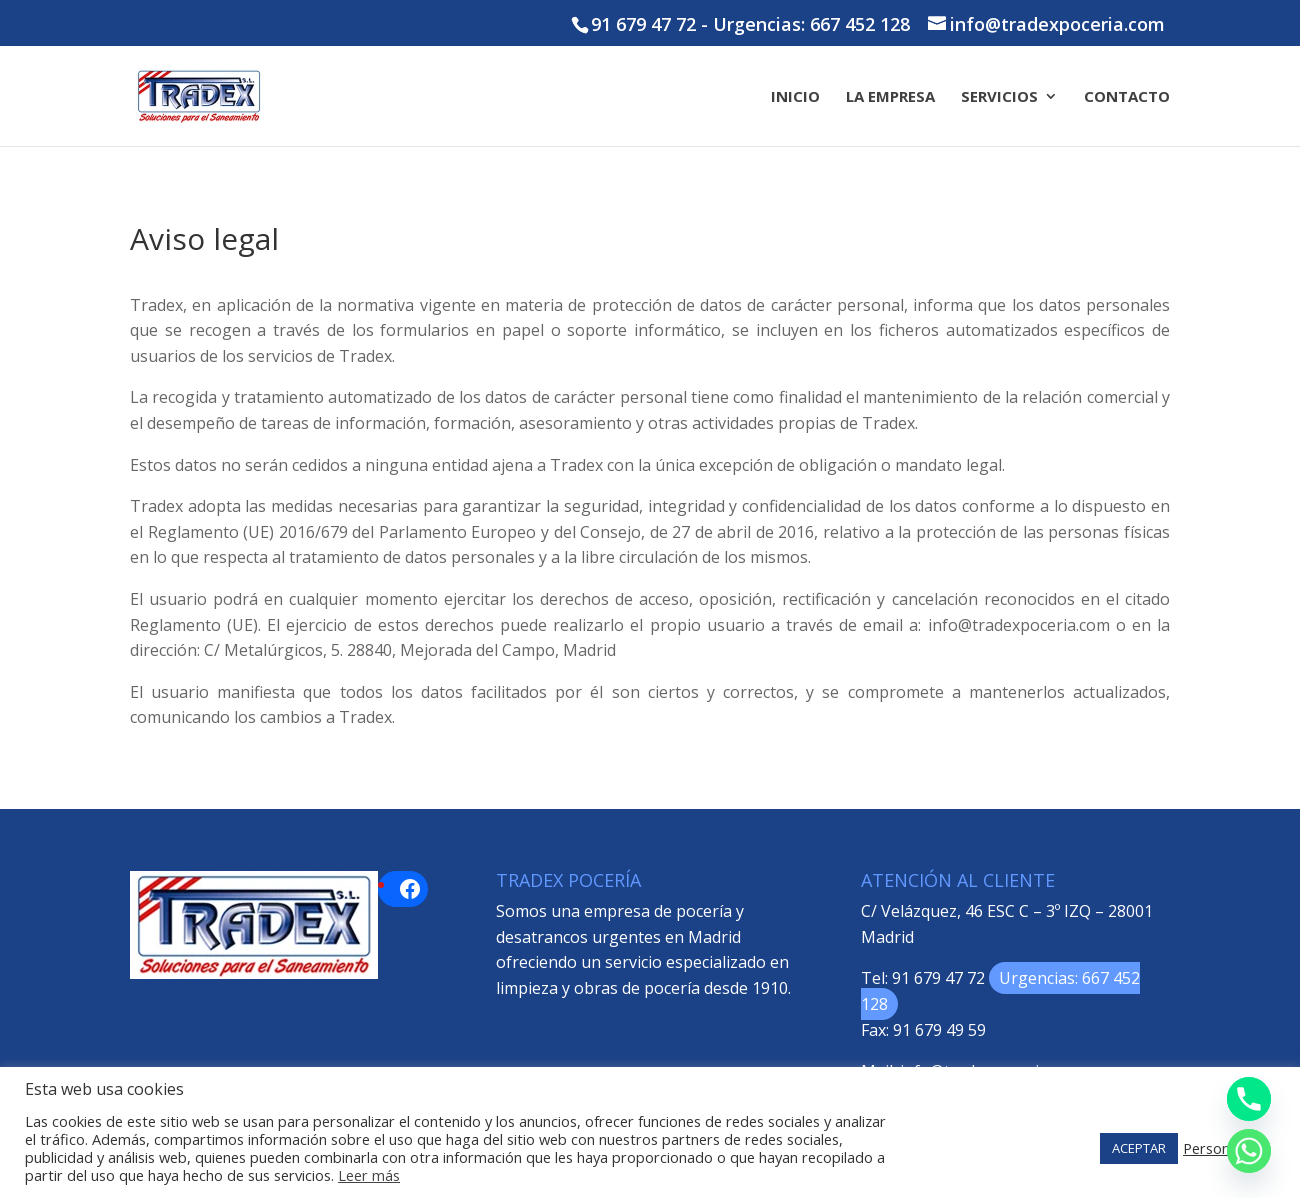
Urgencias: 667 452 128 (811, 24)
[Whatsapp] (1249, 1151)
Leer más (369, 1175)
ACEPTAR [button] (1139, 1148)
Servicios (999, 97)
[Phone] (1249, 1099)
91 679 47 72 (643, 24)
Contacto (1127, 97)
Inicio (795, 97)
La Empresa (890, 97)
